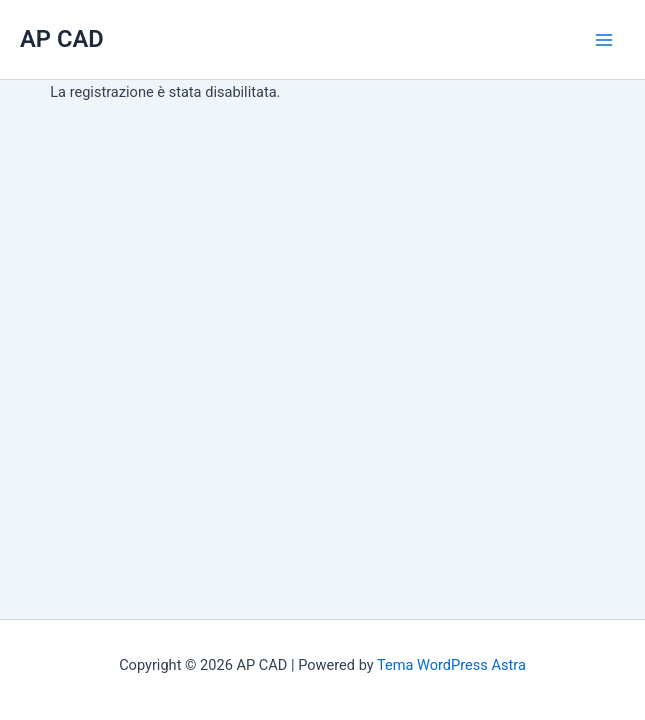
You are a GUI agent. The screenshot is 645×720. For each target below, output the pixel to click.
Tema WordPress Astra (451, 665)
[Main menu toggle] (604, 40)
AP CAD (62, 39)
